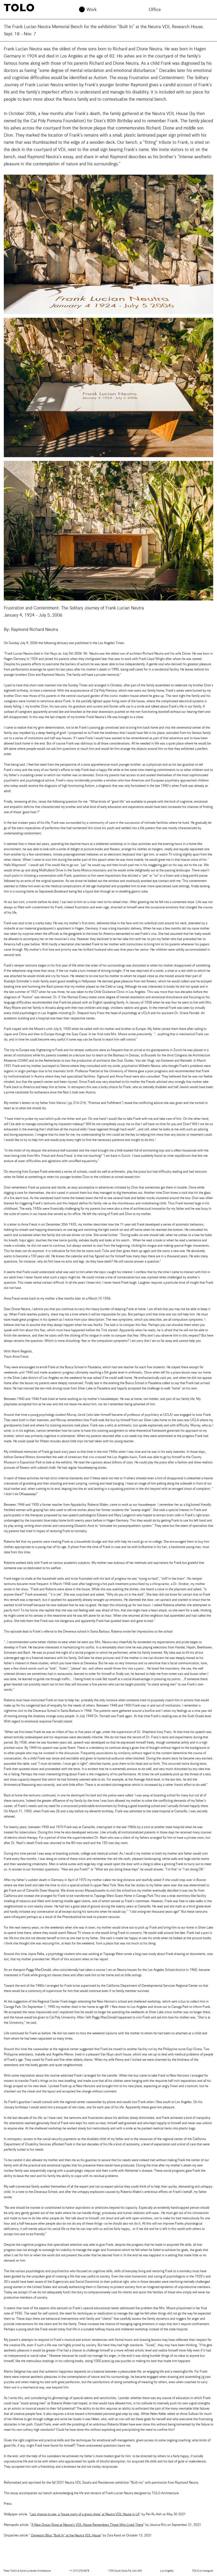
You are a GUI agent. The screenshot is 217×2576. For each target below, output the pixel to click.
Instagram (202, 2570)
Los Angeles (166, 2570)
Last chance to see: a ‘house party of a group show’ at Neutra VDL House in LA (84, 2514)
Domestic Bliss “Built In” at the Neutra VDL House (66, 2535)
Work (91, 9)
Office (155, 9)
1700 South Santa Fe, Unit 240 (125, 2570)
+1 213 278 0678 (79, 2570)
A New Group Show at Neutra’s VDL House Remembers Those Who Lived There (87, 2525)
